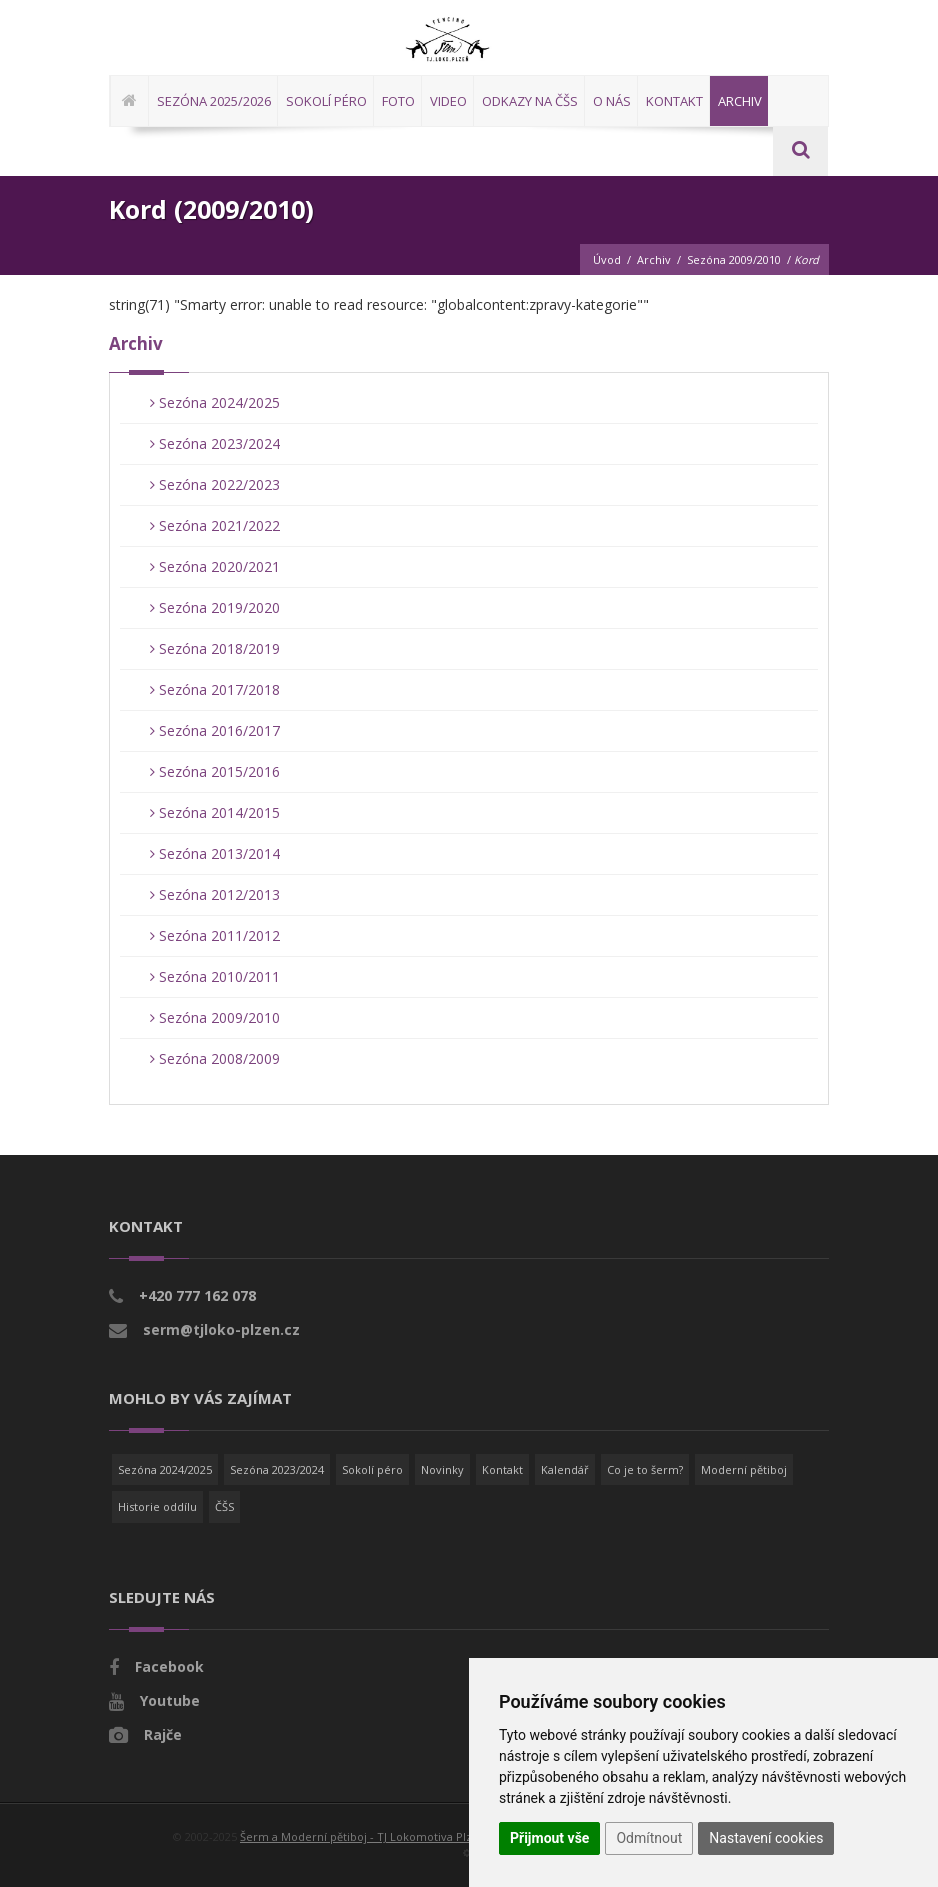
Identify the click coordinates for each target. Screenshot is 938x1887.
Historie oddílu (157, 1506)
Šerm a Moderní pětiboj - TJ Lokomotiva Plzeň (363, 1836)
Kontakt (502, 1469)
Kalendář (565, 1469)
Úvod (607, 259)
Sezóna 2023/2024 (215, 443)
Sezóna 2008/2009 (215, 1058)
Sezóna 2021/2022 (215, 525)
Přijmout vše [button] (549, 1838)
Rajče (163, 1734)
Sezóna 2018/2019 (215, 648)
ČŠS (224, 1506)
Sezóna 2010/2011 (215, 976)
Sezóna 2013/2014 (215, 853)
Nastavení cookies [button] (766, 1838)
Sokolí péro (372, 1469)
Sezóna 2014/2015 (215, 812)
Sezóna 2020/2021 (215, 566)
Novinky (442, 1469)
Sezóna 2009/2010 (734, 259)
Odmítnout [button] (649, 1838)
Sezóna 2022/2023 (215, 484)
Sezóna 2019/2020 (215, 607)
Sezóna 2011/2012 (215, 935)
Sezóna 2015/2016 (215, 771)
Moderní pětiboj (744, 1469)
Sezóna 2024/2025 (215, 402)
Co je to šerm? (645, 1469)
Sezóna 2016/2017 (215, 730)
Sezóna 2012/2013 (215, 894)
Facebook (169, 1666)
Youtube (170, 1700)
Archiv (654, 259)
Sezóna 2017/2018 (215, 689)
